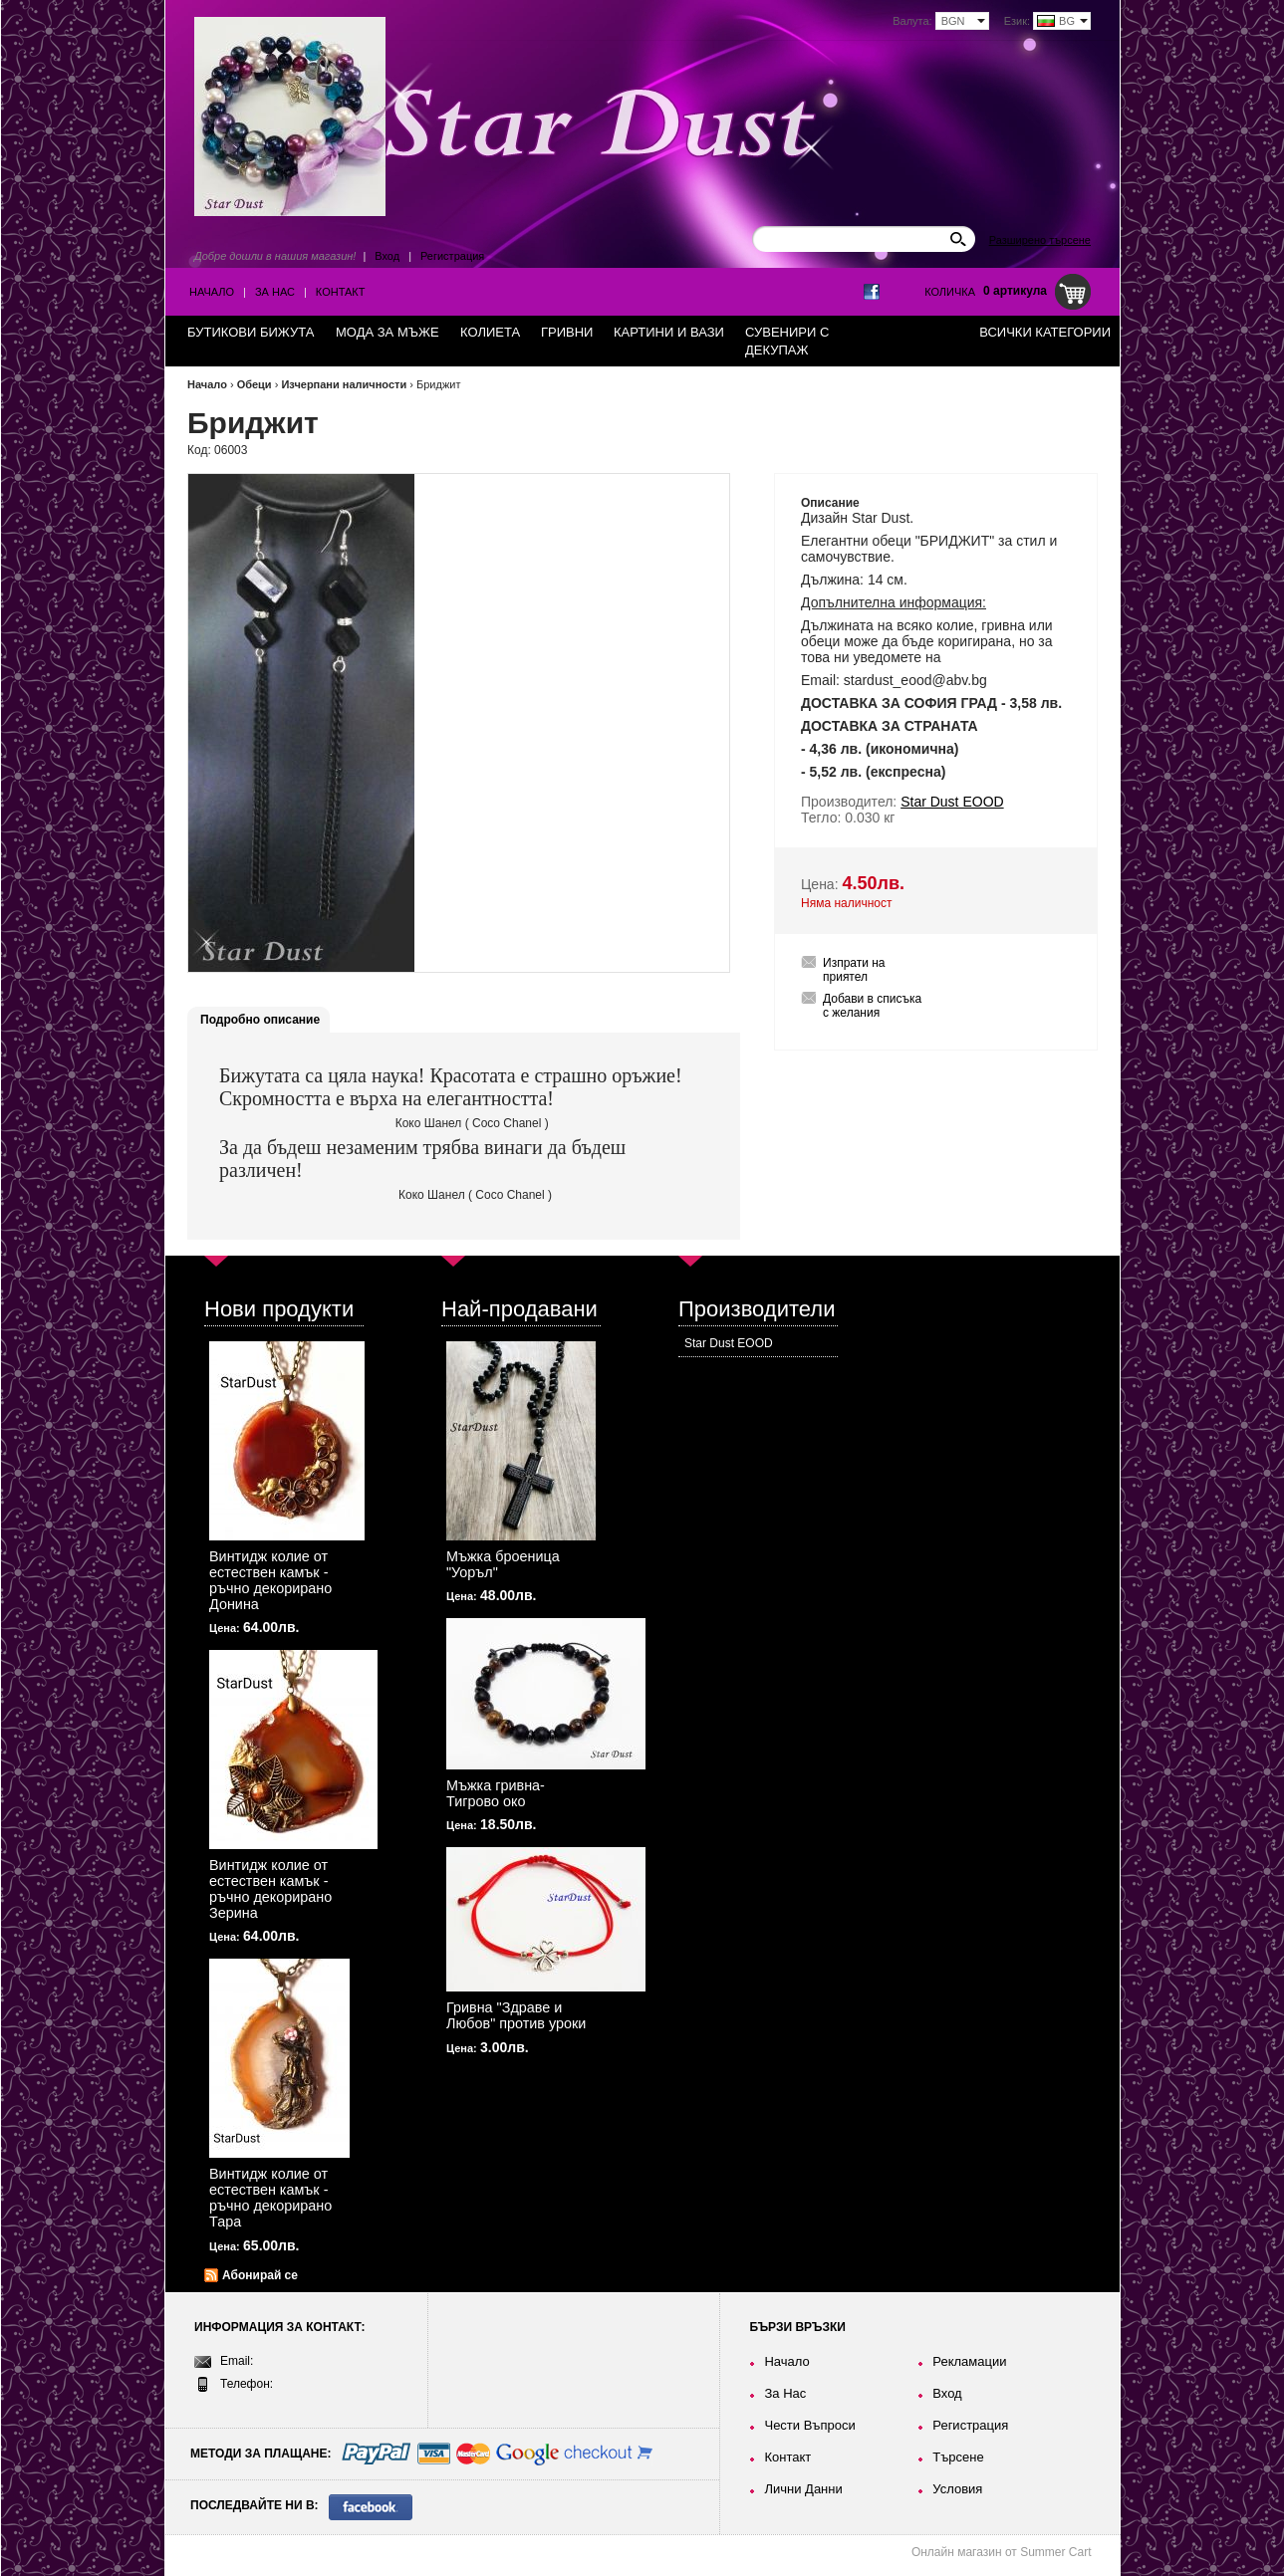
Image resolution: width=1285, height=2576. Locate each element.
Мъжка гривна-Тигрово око (495, 1793)
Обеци (254, 384)
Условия (957, 2488)
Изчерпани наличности (343, 384)
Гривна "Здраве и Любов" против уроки (516, 2015)
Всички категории (1045, 332)
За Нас (275, 292)
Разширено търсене (1040, 240)
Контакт (341, 292)
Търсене (957, 2457)
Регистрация (452, 256)
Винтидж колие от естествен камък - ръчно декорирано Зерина (270, 1889)
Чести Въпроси (809, 2425)
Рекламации (969, 2361)
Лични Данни (803, 2488)
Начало (211, 292)
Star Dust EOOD (728, 1343)
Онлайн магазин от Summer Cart (1001, 2552)
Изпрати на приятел (854, 970)
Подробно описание (260, 1020)
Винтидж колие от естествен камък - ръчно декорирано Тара (270, 2197)
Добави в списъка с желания (872, 1006)
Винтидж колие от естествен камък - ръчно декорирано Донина (270, 1580)
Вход (387, 256)
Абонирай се (260, 2275)
